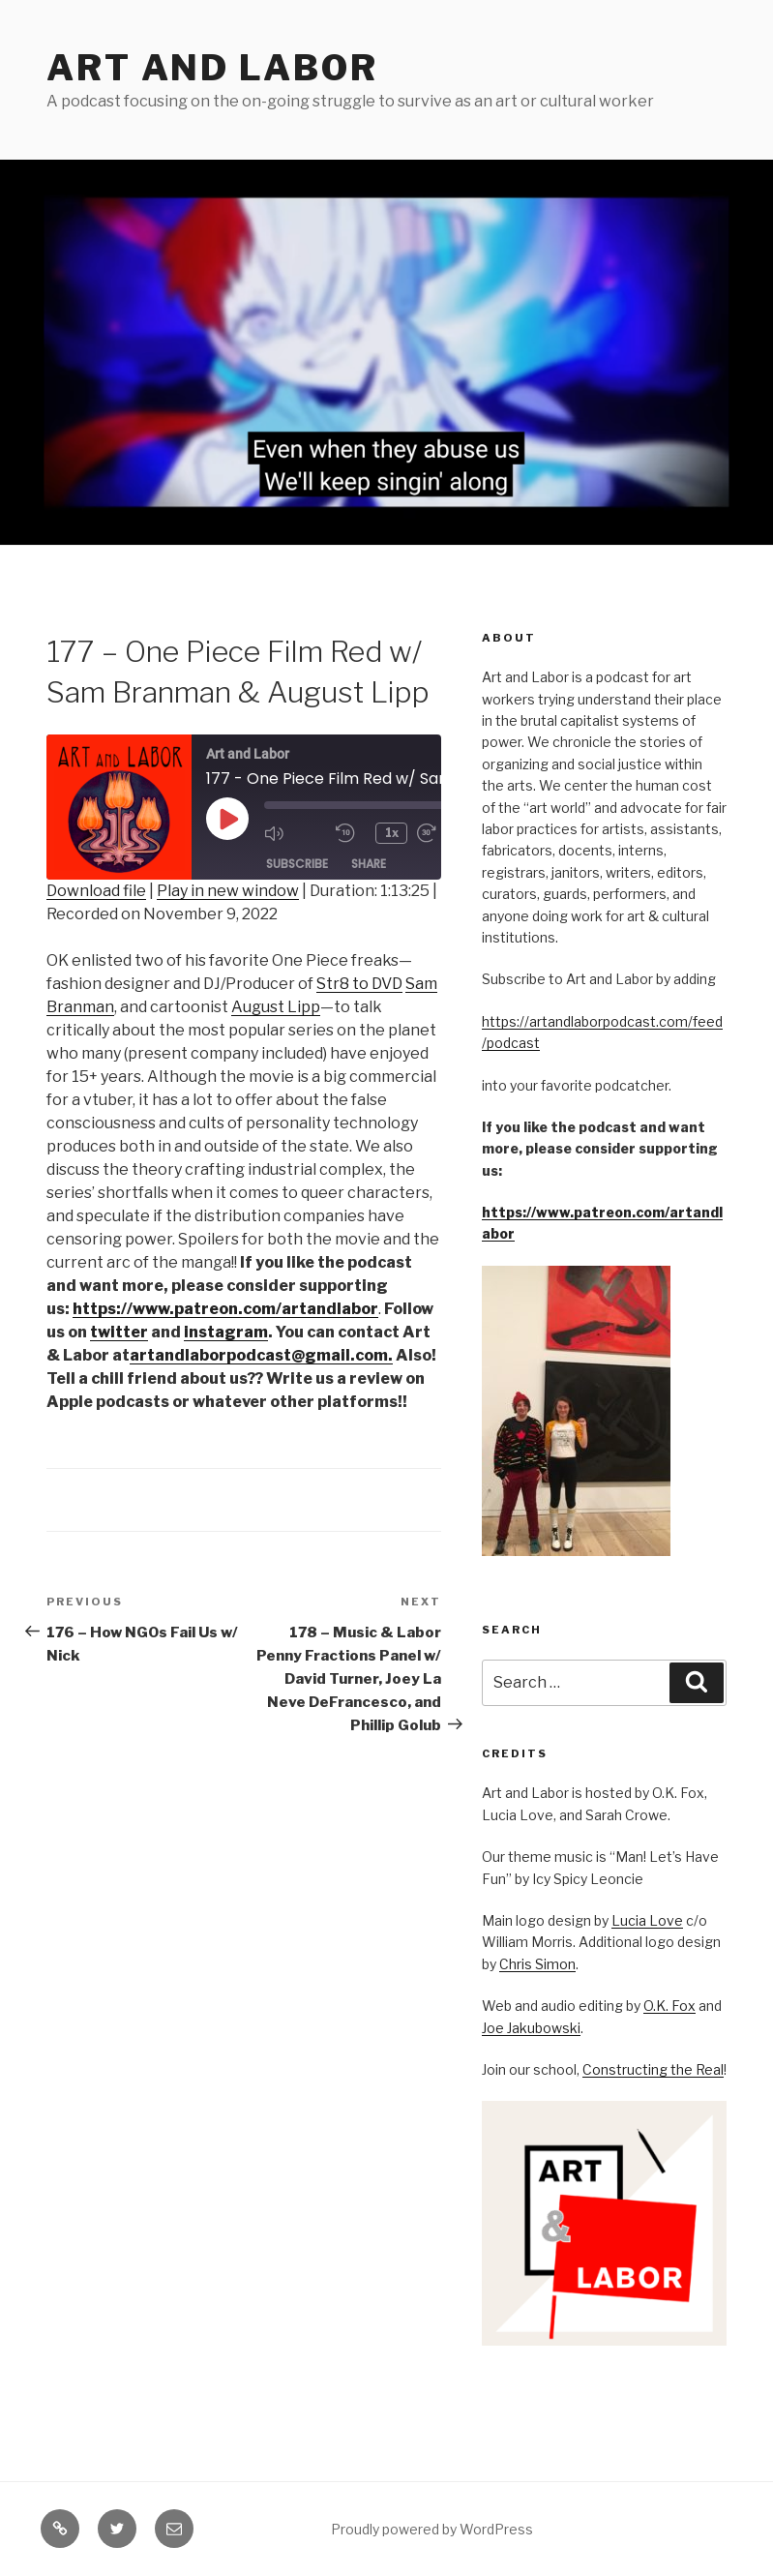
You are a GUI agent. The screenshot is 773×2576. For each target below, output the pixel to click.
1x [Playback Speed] (393, 832)
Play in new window (228, 891)
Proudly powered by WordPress (432, 2529)
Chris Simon (537, 1964)
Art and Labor (211, 67)
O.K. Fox (669, 2005)
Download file (96, 891)
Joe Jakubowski (531, 2028)
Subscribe (297, 864)
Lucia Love (647, 1920)
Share (368, 864)
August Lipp (275, 1007)
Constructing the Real (653, 2069)
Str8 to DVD (359, 983)
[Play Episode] (227, 818)
